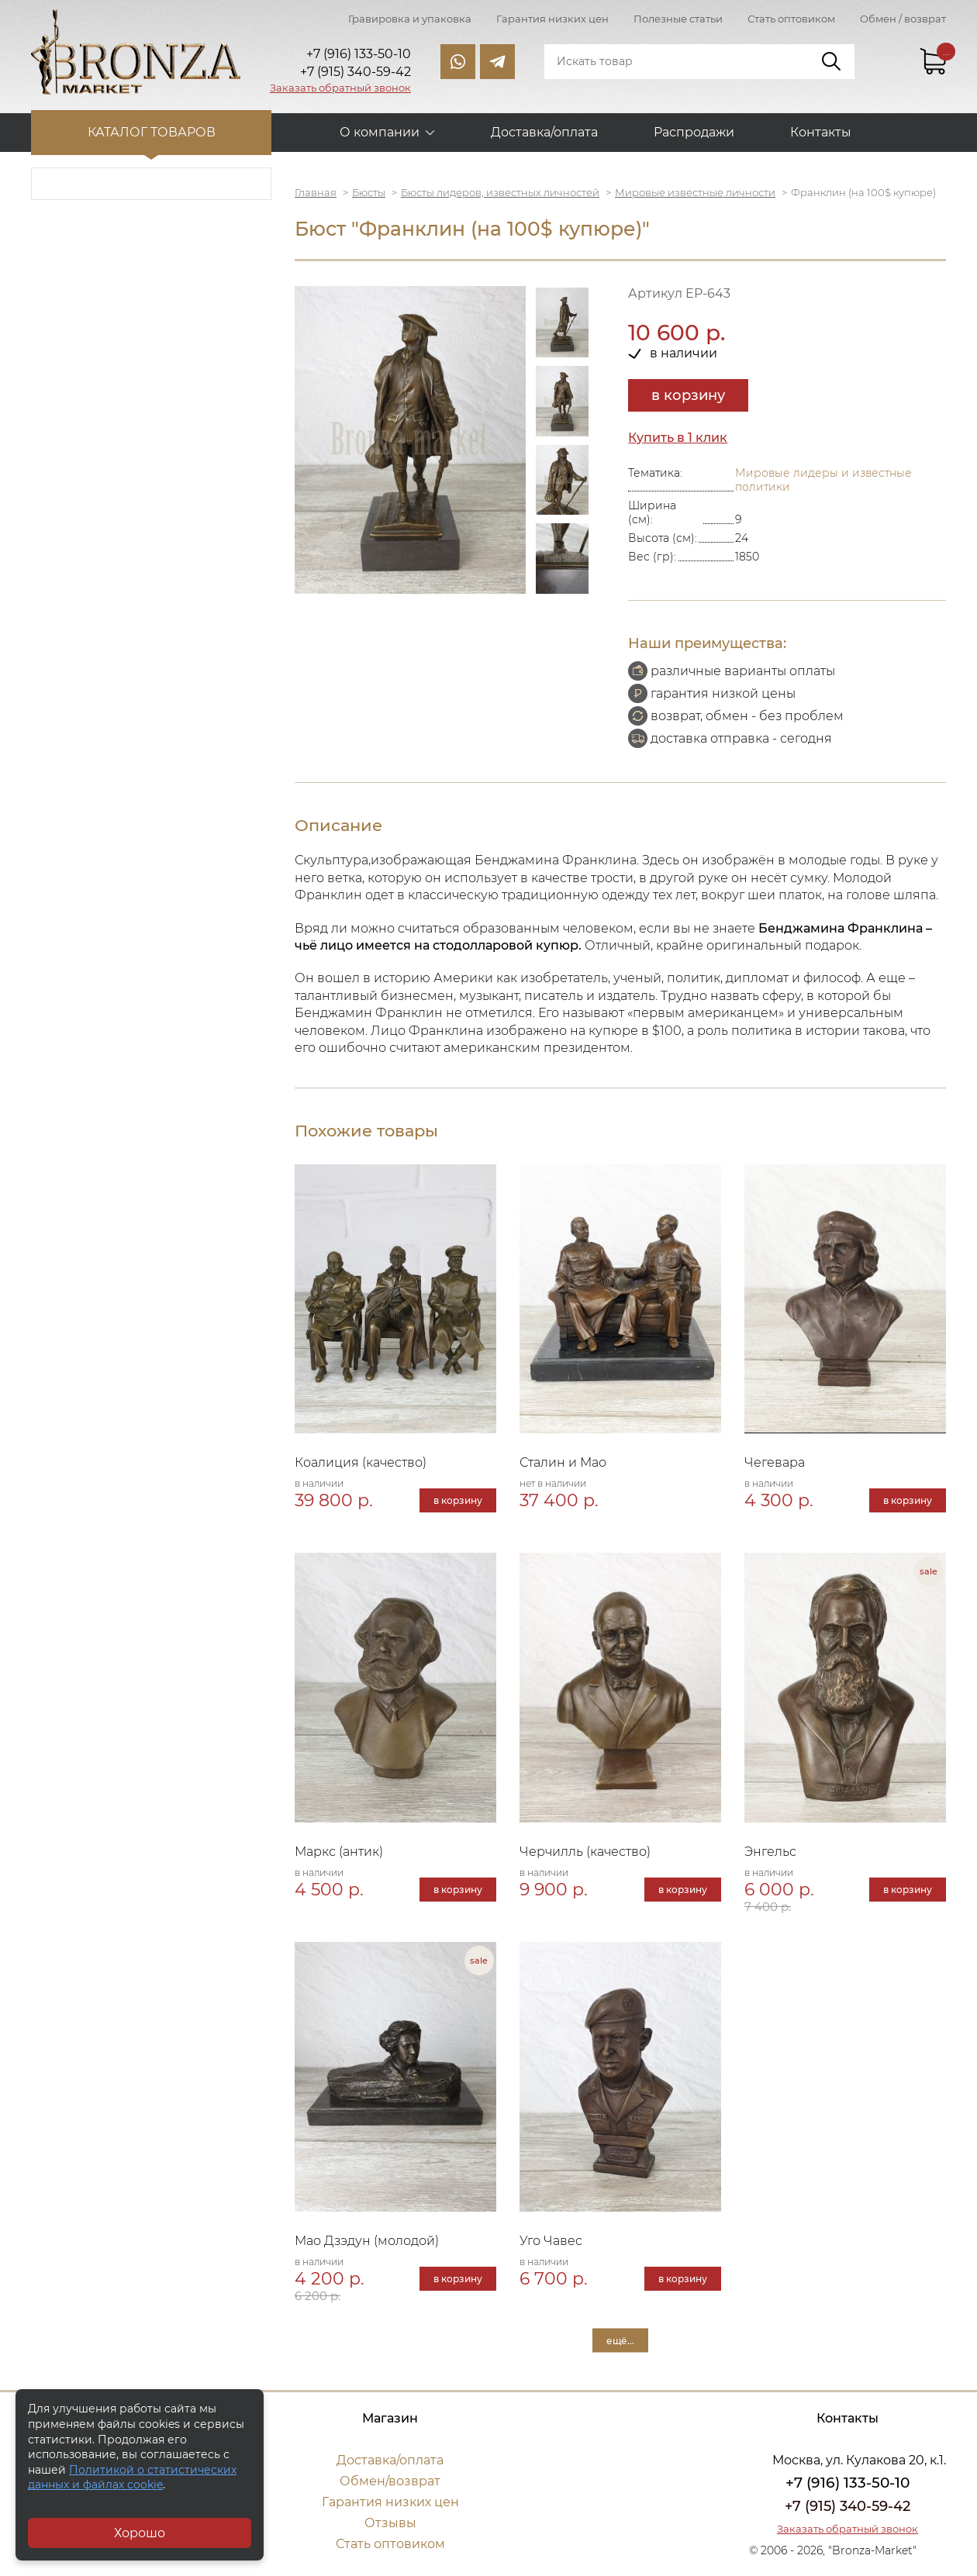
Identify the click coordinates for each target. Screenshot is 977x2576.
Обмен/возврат (390, 2481)
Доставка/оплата (544, 132)
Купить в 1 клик (677, 437)
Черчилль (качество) (585, 1851)
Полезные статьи (678, 18)
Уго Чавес (551, 2240)
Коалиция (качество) (360, 1462)
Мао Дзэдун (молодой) (367, 2240)
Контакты (820, 132)
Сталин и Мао (563, 1462)
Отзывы (390, 2523)
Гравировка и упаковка (409, 18)
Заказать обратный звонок (340, 87)
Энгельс (770, 1851)
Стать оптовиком (791, 18)
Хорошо (139, 2533)
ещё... (620, 2340)
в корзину (688, 395)
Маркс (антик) (339, 1851)
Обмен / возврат (903, 18)
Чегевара (774, 1462)
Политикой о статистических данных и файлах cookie (132, 2477)
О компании (379, 132)
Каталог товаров (152, 132)
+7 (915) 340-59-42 (847, 2506)
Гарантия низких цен (552, 18)
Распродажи (694, 132)
